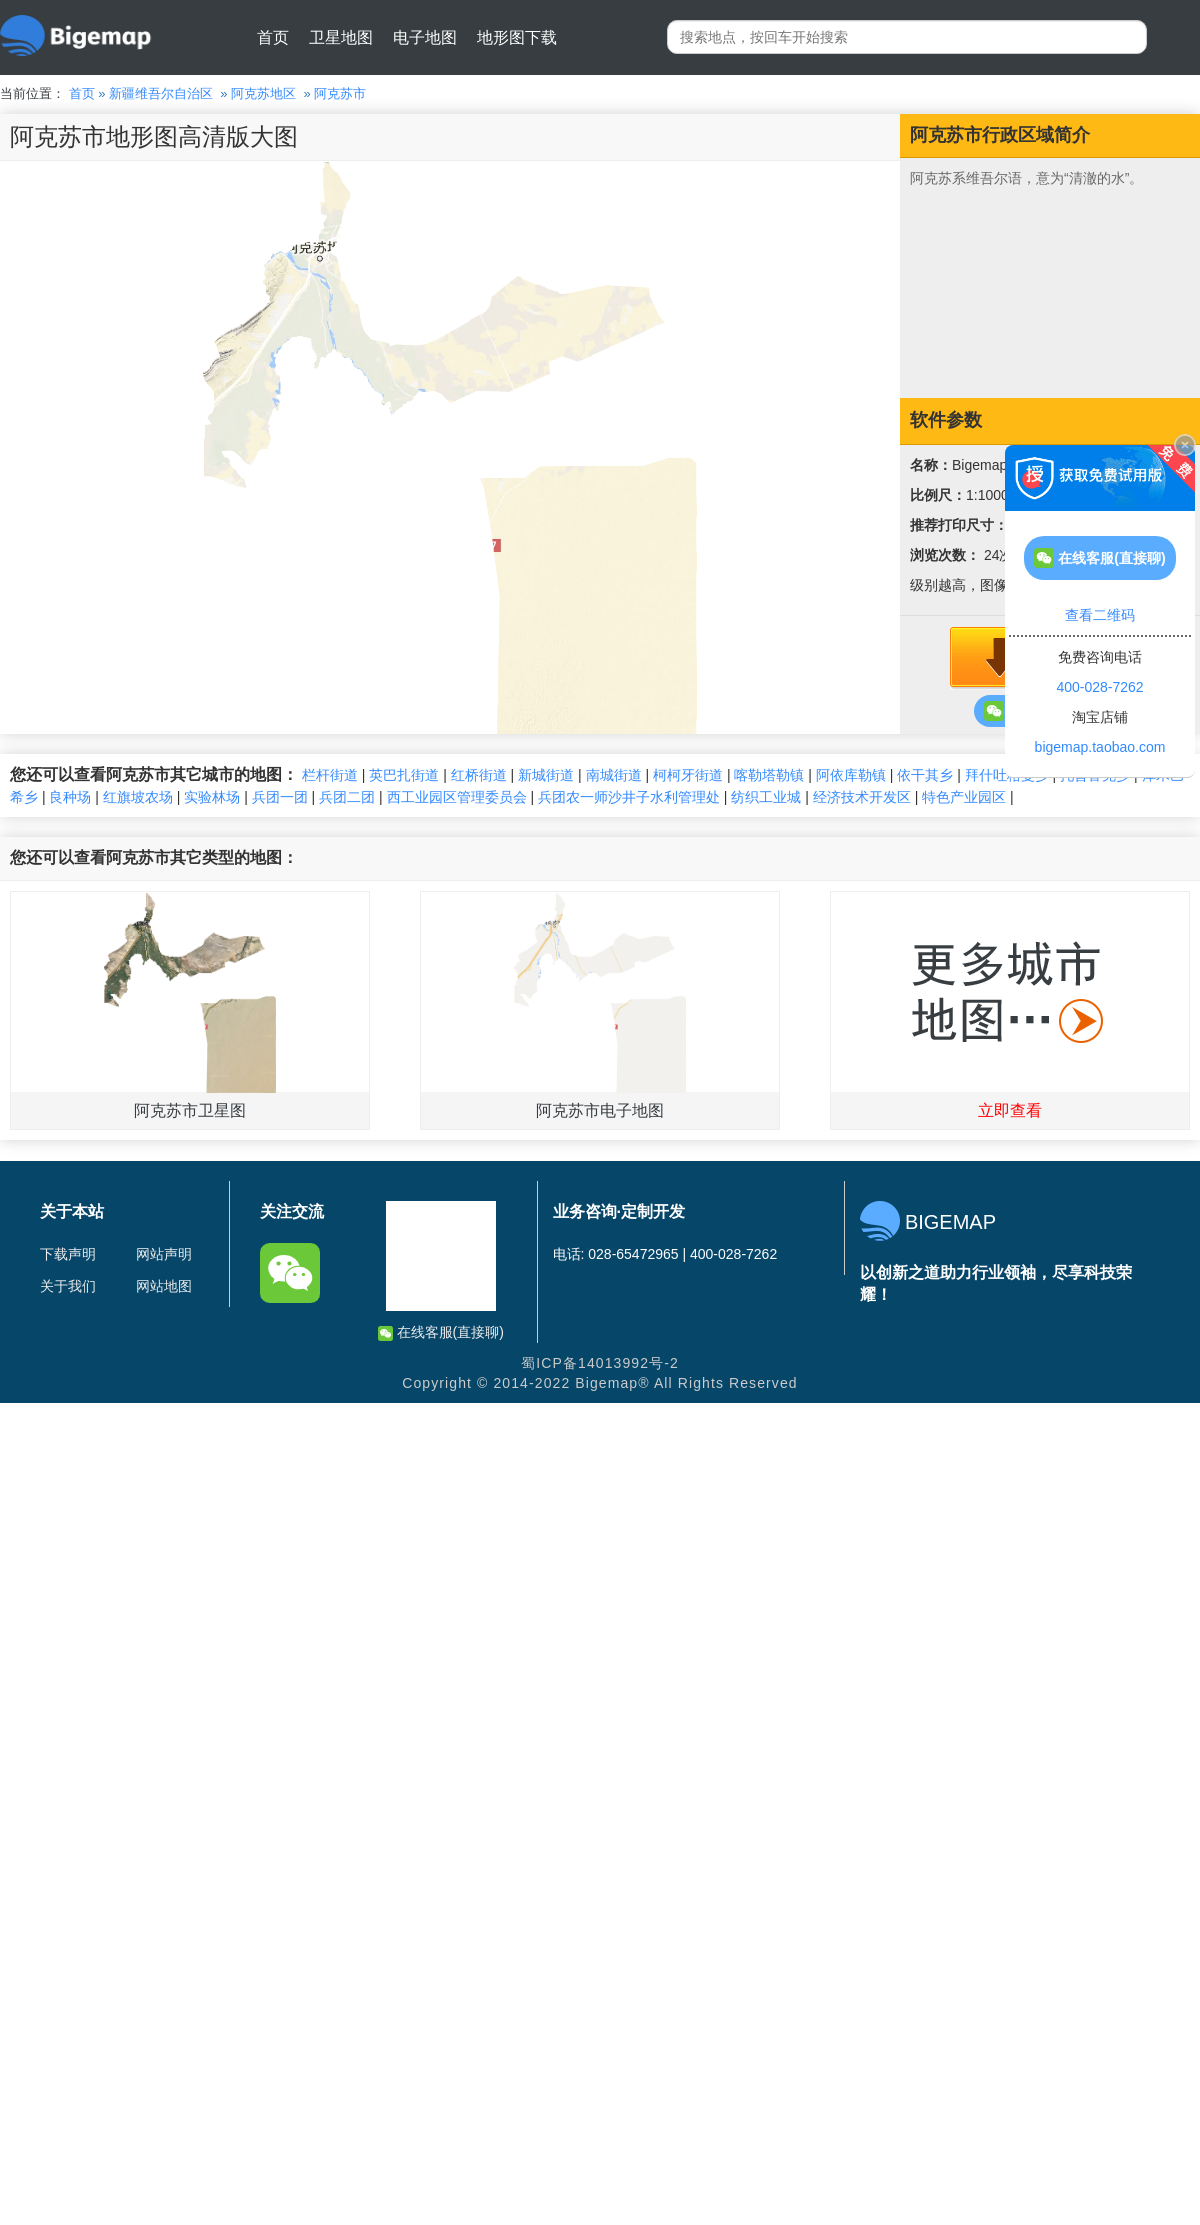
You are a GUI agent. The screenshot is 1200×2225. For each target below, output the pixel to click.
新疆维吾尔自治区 (161, 93)
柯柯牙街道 (688, 775)
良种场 (70, 797)
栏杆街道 (330, 775)
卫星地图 (341, 37)
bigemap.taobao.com (1100, 747)
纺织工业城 (766, 797)
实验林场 (212, 797)
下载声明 (68, 1254)
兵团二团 (347, 797)
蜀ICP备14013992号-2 (600, 1363)
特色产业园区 (964, 797)
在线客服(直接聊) (441, 1332)
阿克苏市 (340, 93)
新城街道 (546, 775)
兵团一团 (280, 797)
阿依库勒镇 (851, 775)
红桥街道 (479, 775)
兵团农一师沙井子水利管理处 (629, 797)
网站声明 (164, 1254)
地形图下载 (517, 37)
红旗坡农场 (138, 797)
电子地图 (425, 37)
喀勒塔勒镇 (769, 775)
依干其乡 (925, 775)
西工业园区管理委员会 (457, 797)
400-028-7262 (1099, 687)
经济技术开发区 (862, 797)
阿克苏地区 (263, 93)
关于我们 (68, 1286)
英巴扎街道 (404, 775)
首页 (273, 37)
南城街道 (614, 775)
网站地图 (164, 1286)
